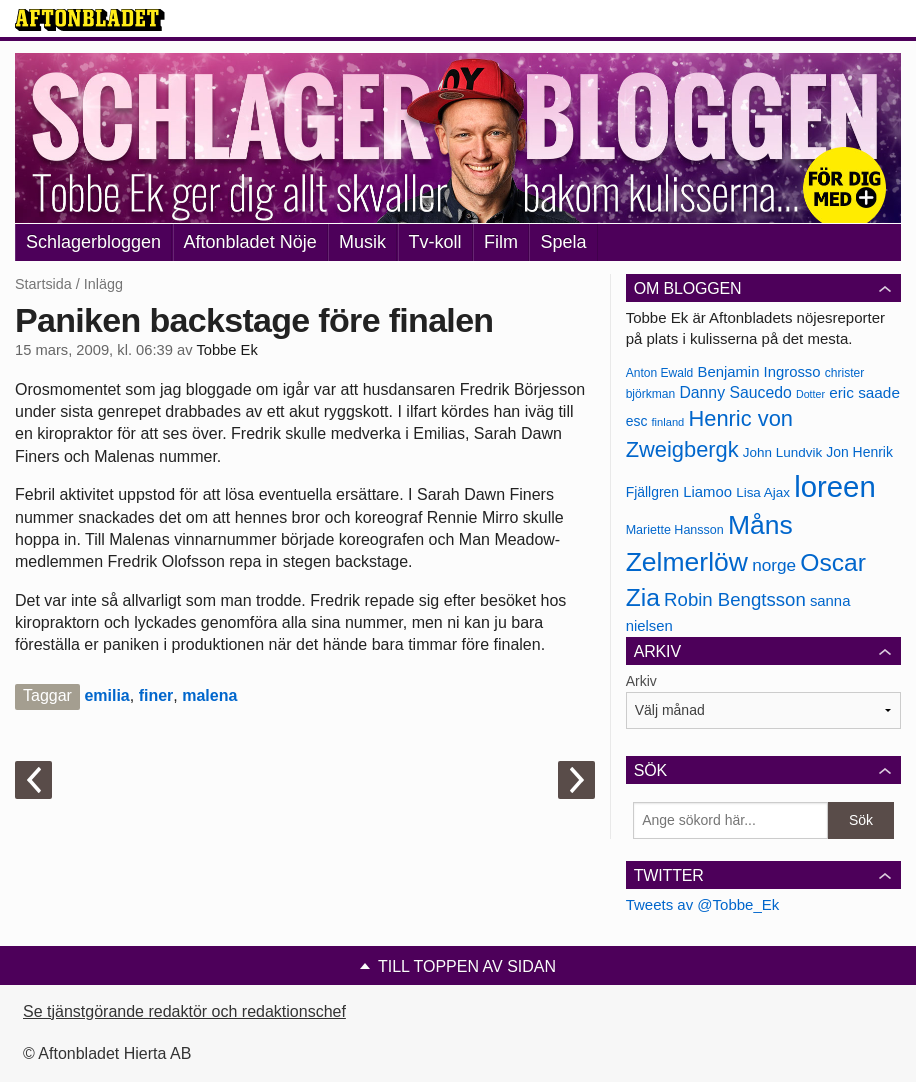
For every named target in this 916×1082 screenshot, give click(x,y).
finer (156, 695)
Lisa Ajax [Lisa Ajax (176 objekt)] (763, 492)
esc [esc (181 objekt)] (637, 421)
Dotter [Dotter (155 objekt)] (810, 394)
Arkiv (641, 681)
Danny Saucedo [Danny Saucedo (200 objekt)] (735, 392)
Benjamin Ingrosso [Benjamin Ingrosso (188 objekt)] (758, 372)
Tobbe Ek (226, 350)
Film (501, 242)
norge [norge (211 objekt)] (774, 565)
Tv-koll (435, 242)
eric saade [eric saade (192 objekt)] (864, 392)
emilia (106, 695)
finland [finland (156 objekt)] (668, 422)
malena (209, 695)
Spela (563, 242)
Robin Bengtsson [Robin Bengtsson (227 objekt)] (735, 599)
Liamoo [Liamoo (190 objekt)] (707, 492)
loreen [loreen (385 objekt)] (835, 486)
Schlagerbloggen (93, 242)
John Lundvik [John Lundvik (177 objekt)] (782, 452)
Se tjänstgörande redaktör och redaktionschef (184, 1011)
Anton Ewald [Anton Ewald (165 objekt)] (660, 373)
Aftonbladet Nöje (250, 242)
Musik (362, 242)
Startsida (43, 284)
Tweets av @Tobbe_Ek (703, 904)
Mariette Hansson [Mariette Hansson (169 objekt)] (675, 530)
